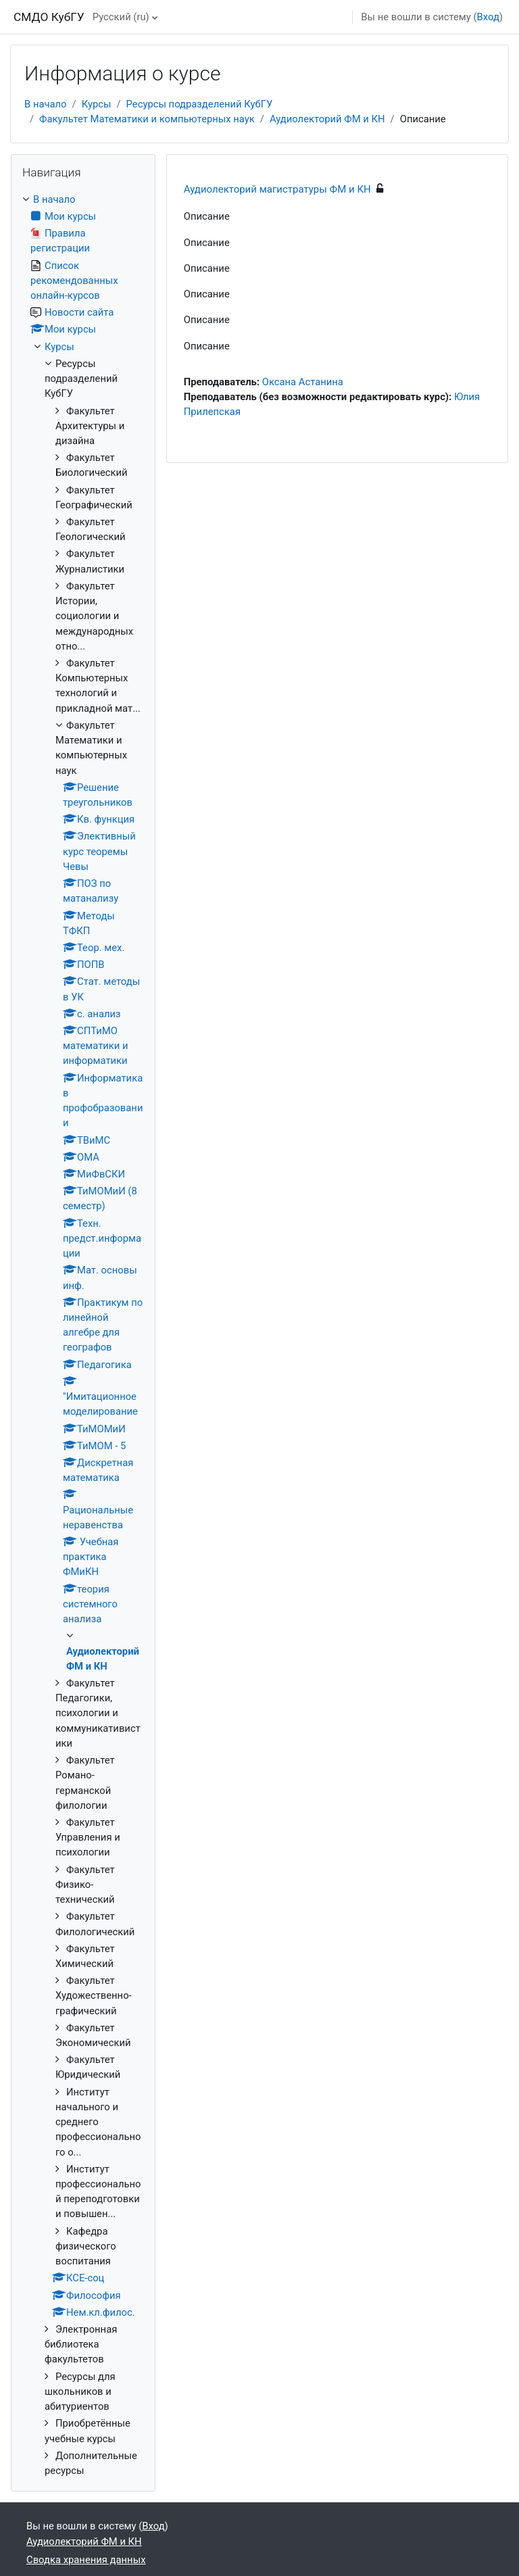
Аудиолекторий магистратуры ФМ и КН (277, 189)
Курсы (97, 104)
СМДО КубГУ (49, 17)
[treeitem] (83, 1335)
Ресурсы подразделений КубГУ (199, 104)
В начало (45, 104)
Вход (488, 17)
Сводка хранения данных (85, 2560)
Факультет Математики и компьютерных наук (147, 119)
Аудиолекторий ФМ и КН (327, 119)
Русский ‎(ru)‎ (121, 17)
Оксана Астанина (302, 382)
